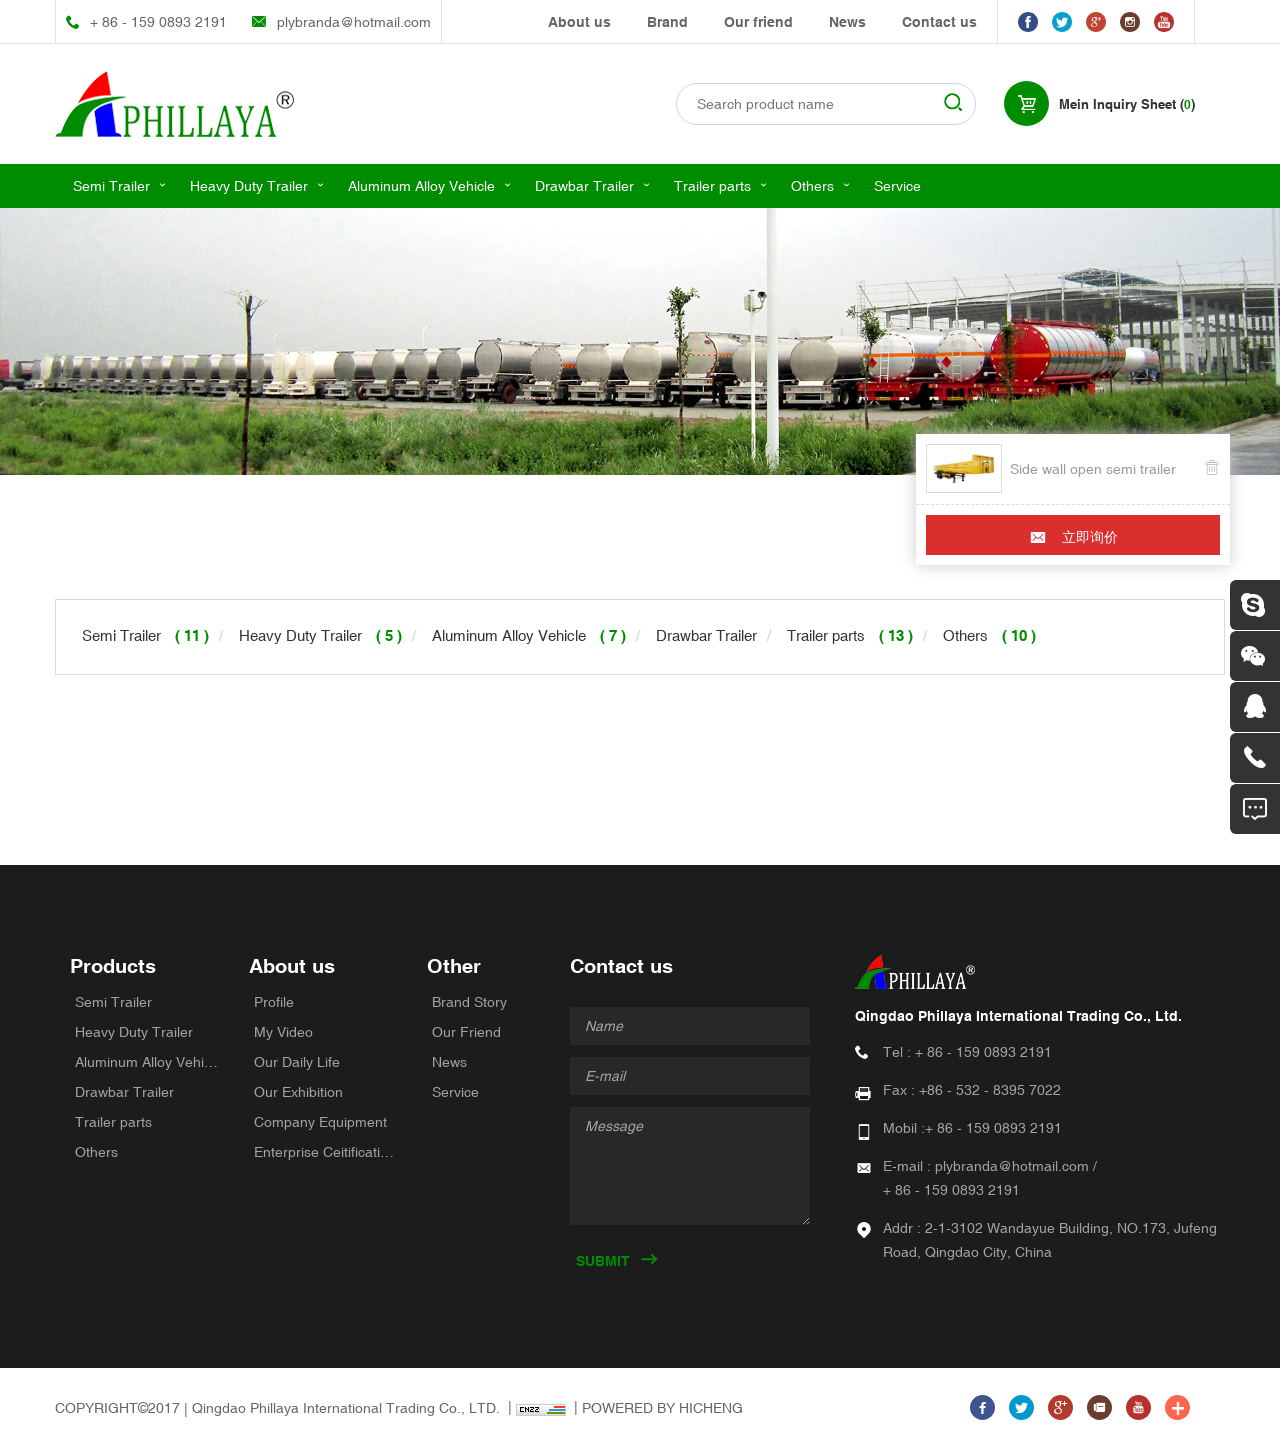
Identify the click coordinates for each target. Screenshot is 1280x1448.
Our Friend (466, 1032)
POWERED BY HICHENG (662, 1408)
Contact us (939, 22)
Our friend (758, 22)
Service (897, 186)
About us (579, 22)
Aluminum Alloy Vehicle (421, 186)
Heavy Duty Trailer (249, 186)
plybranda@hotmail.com (354, 22)
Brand (667, 22)
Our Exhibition (298, 1092)
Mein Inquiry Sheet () (1127, 104)
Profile (274, 1002)
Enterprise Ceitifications (326, 1152)
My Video (283, 1032)
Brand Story (469, 1002)
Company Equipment (320, 1122)
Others (812, 186)
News (847, 22)
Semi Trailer (111, 186)
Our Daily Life (297, 1062)
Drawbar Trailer (584, 186)
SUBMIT (603, 1261)
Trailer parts (712, 186)
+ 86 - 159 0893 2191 (158, 22)
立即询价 (1090, 537)
